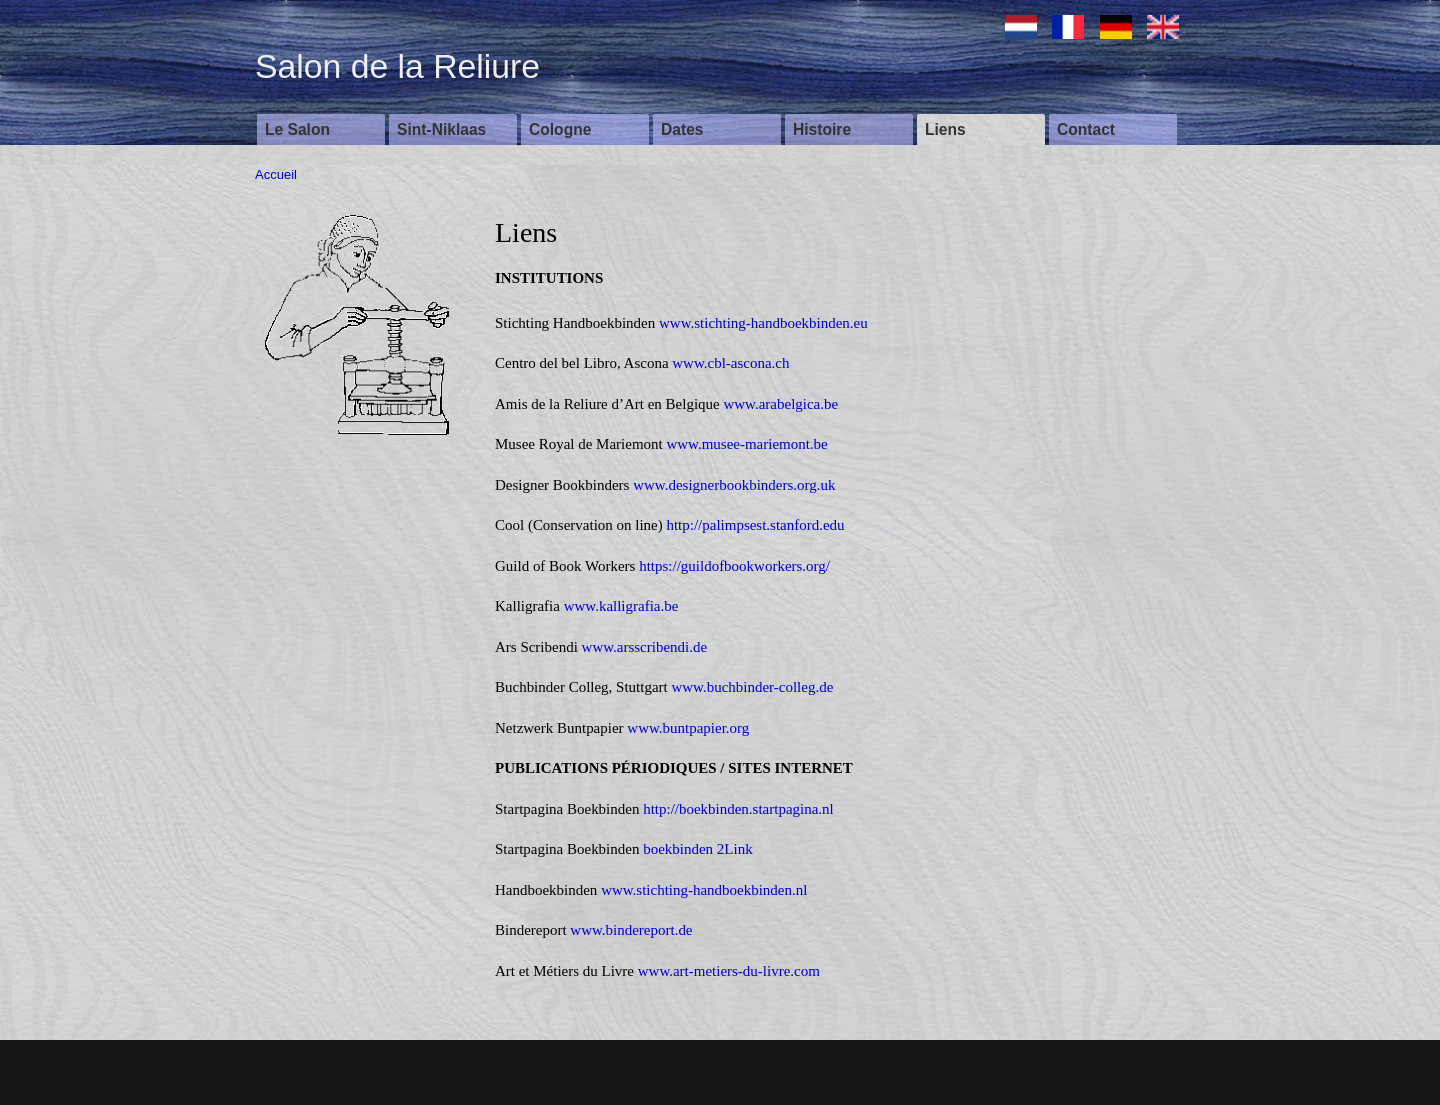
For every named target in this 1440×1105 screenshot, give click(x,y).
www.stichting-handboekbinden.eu (763, 323)
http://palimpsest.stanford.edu (755, 525)
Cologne (560, 129)
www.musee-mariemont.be (746, 444)
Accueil (276, 174)
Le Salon (297, 129)
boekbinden (678, 849)
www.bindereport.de (631, 930)
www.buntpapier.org (688, 728)
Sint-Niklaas (441, 129)
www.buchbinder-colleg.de (752, 687)
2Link (735, 849)
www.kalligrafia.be (621, 606)
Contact (1086, 129)
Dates (682, 129)
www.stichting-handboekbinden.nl (704, 890)
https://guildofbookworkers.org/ (734, 566)
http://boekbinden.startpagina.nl (738, 809)
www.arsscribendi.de (645, 647)
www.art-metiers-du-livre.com (729, 971)
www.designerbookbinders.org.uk (734, 485)
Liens (945, 129)
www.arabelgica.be (780, 404)
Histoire (822, 129)
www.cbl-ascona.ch (730, 363)
